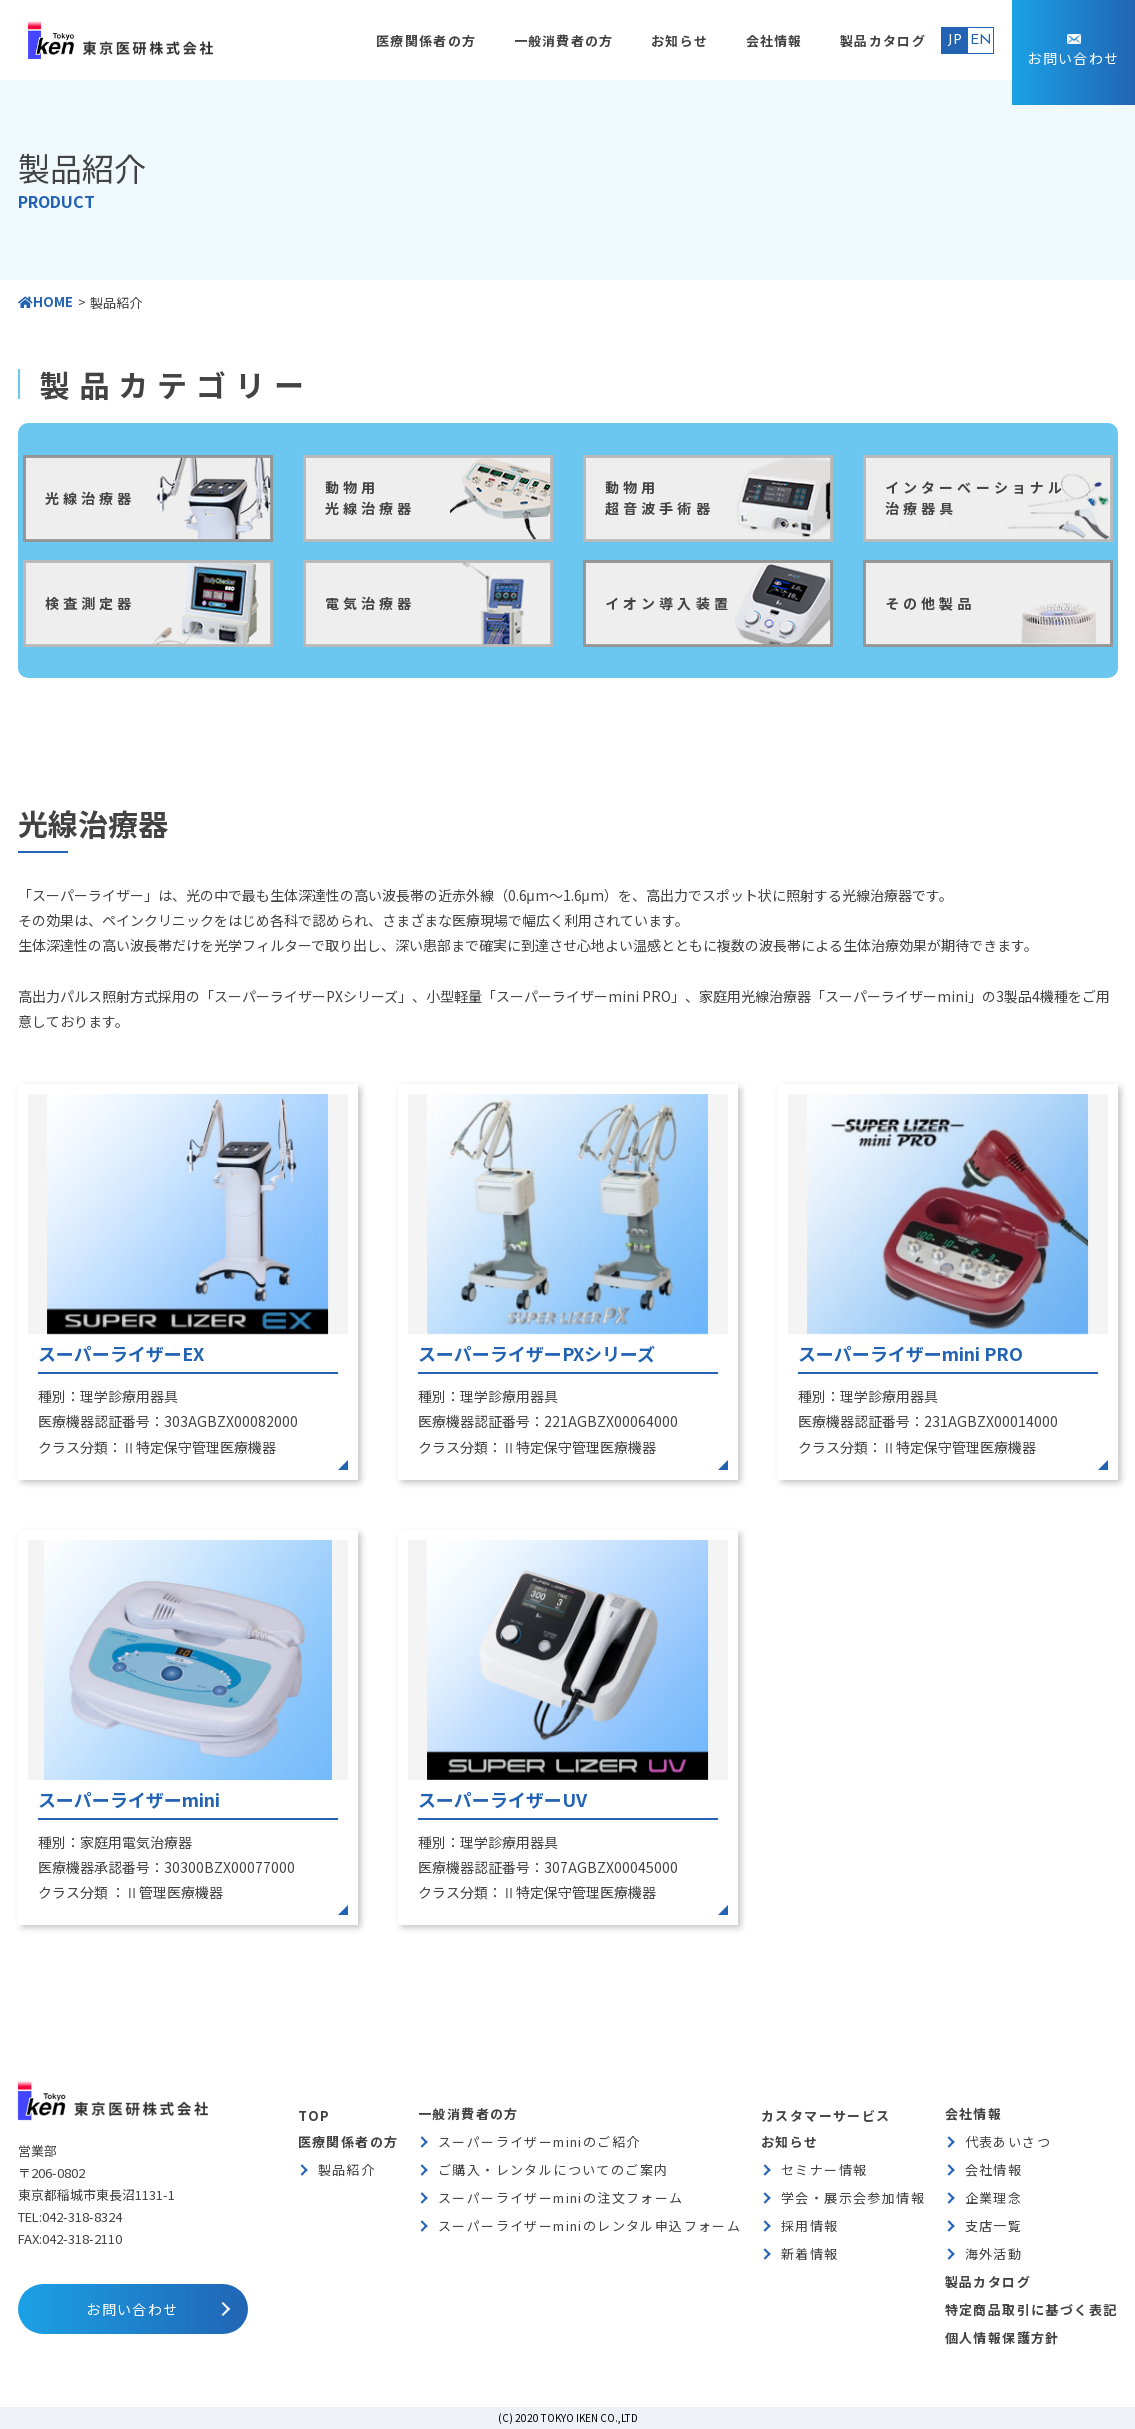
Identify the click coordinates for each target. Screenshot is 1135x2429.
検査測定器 (90, 603)
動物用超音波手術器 (659, 497)
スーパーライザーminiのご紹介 (539, 2141)
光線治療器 (90, 498)
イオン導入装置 (668, 603)
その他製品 (930, 603)
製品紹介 (347, 2169)
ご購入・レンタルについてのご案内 (553, 2169)
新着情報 (810, 2253)
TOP (314, 2115)
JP (954, 40)
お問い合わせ (1073, 58)
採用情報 (810, 2225)
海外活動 (994, 2253)
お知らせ (679, 40)
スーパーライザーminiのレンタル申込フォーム (589, 2225)
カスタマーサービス (826, 2115)
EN (981, 40)
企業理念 (994, 2197)
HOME (45, 301)
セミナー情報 (824, 2169)
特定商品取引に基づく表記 (1031, 2309)
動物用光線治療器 (370, 497)
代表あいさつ (1008, 2141)
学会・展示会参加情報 (853, 2197)
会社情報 (774, 40)
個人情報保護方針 (1002, 2337)
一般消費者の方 (564, 40)
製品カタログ (883, 40)
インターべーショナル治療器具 (976, 497)
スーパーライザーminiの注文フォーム (561, 2197)
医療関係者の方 (426, 40)
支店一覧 (994, 2225)
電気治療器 (370, 603)
